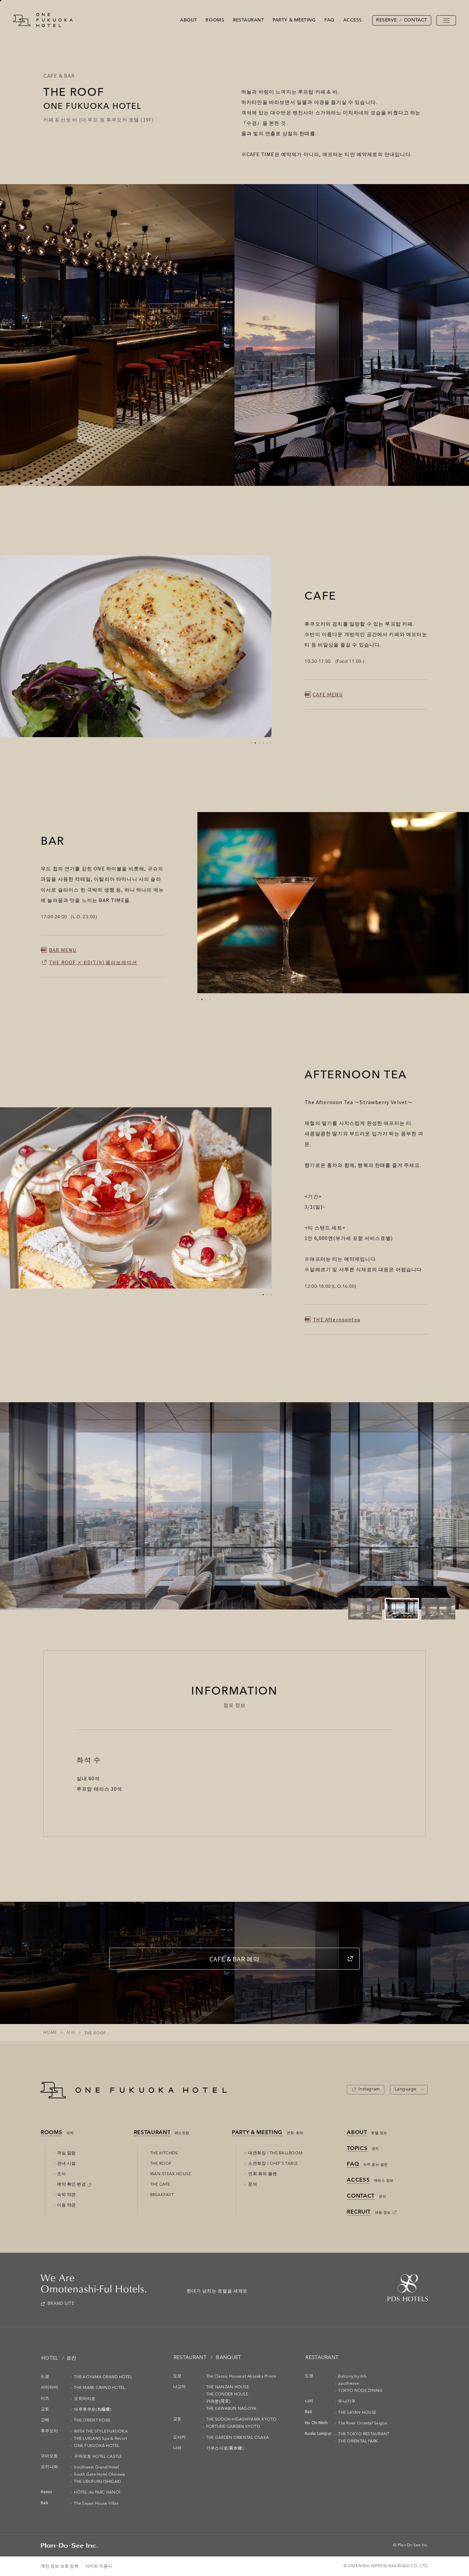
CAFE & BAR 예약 (234, 1958)
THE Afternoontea (336, 1319)
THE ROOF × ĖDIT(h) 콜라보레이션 (93, 962)
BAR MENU (63, 949)
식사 (70, 2033)
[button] (251, 743)
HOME (50, 2033)
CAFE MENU (328, 694)
